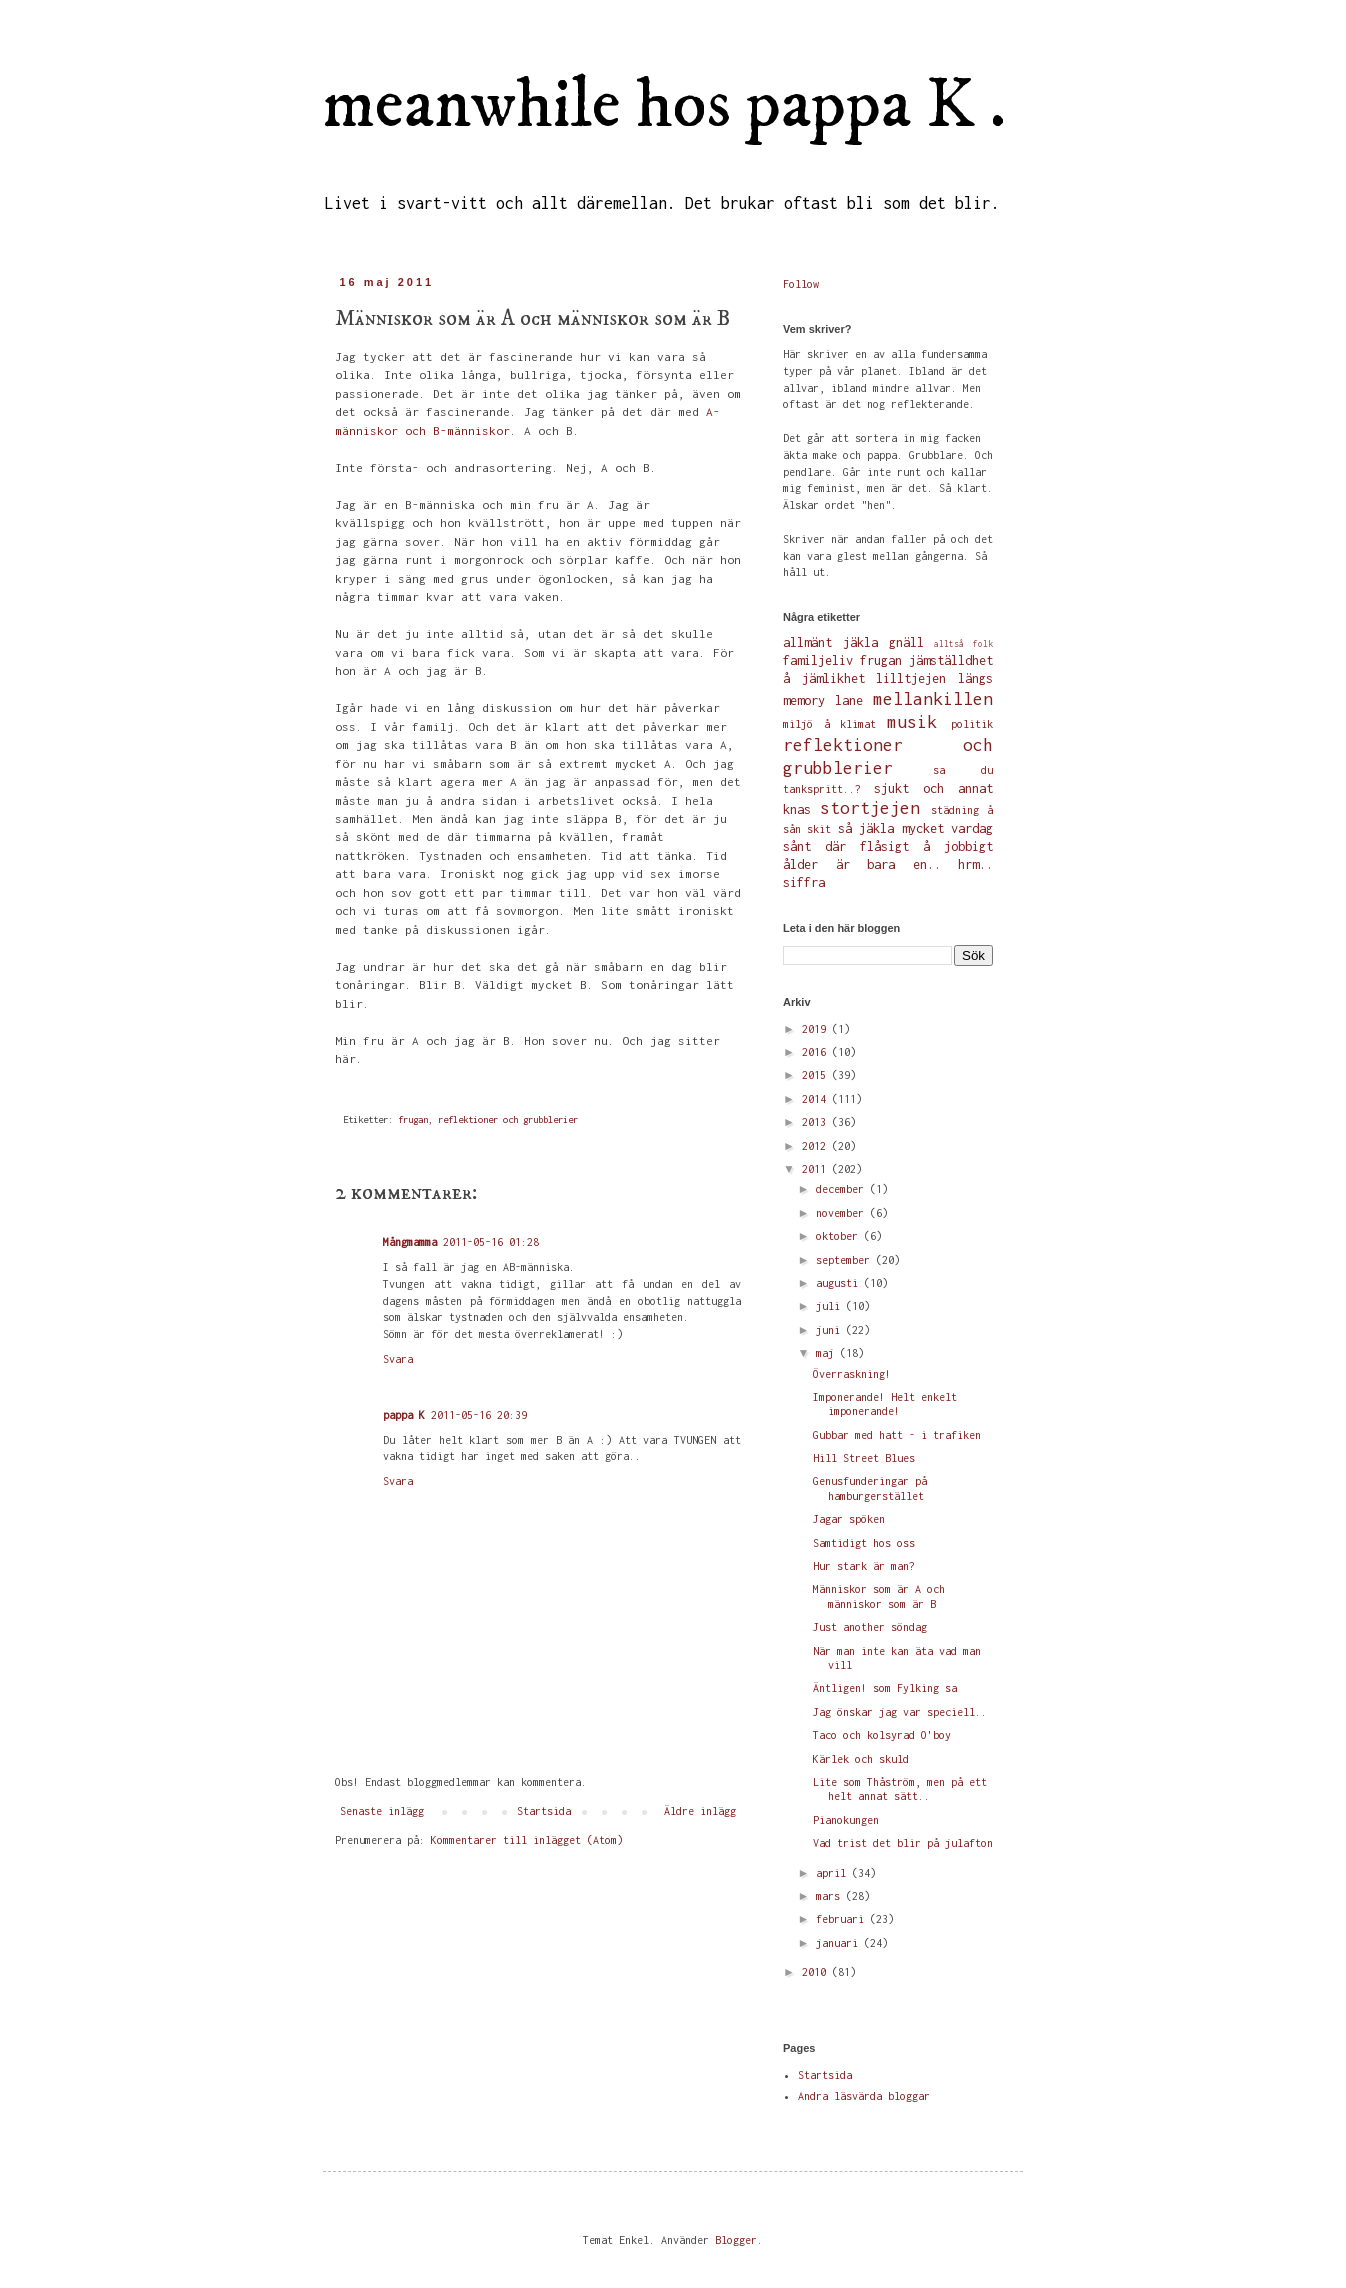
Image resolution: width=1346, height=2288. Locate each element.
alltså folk (963, 644)
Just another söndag (870, 1627)
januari (840, 1943)
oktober (840, 1236)
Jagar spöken (849, 1519)
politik (972, 724)
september (846, 1260)
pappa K (404, 1415)
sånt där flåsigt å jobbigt (888, 846)
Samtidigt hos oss (864, 1543)
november (843, 1213)
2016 (817, 1052)
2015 (817, 1075)
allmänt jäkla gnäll (853, 642)
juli (831, 1306)
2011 (817, 1169)
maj (828, 1353)
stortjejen (870, 808)
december (843, 1189)
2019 (817, 1029)
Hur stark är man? (864, 1566)
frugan (413, 1119)
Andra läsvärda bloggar (864, 2096)
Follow (801, 284)
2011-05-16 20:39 (479, 1415)
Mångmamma (410, 1242)
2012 (817, 1146)
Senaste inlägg (382, 1811)
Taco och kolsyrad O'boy (882, 1735)
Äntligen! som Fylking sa (885, 1688)
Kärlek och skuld (861, 1759)
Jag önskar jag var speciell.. (900, 1712)
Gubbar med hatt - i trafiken (897, 1435)
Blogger (736, 2240)
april (834, 1873)
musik (912, 722)
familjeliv (818, 660)
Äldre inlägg (700, 1811)
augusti (840, 1283)
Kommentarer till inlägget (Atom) (527, 1840)
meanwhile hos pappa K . (664, 106)
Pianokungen (846, 1820)
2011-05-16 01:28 (491, 1242)
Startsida (544, 1811)
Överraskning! (852, 1374)
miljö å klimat (829, 724)
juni (831, 1330)
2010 (817, 1972)
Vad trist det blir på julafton (903, 1843)
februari (843, 1919)
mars (831, 1896)
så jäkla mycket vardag (915, 828)
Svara (398, 1359)
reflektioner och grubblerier (508, 1119)
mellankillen (933, 699)
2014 (817, 1099)
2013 (817, 1122)
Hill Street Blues (864, 1458)
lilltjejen (911, 678)
